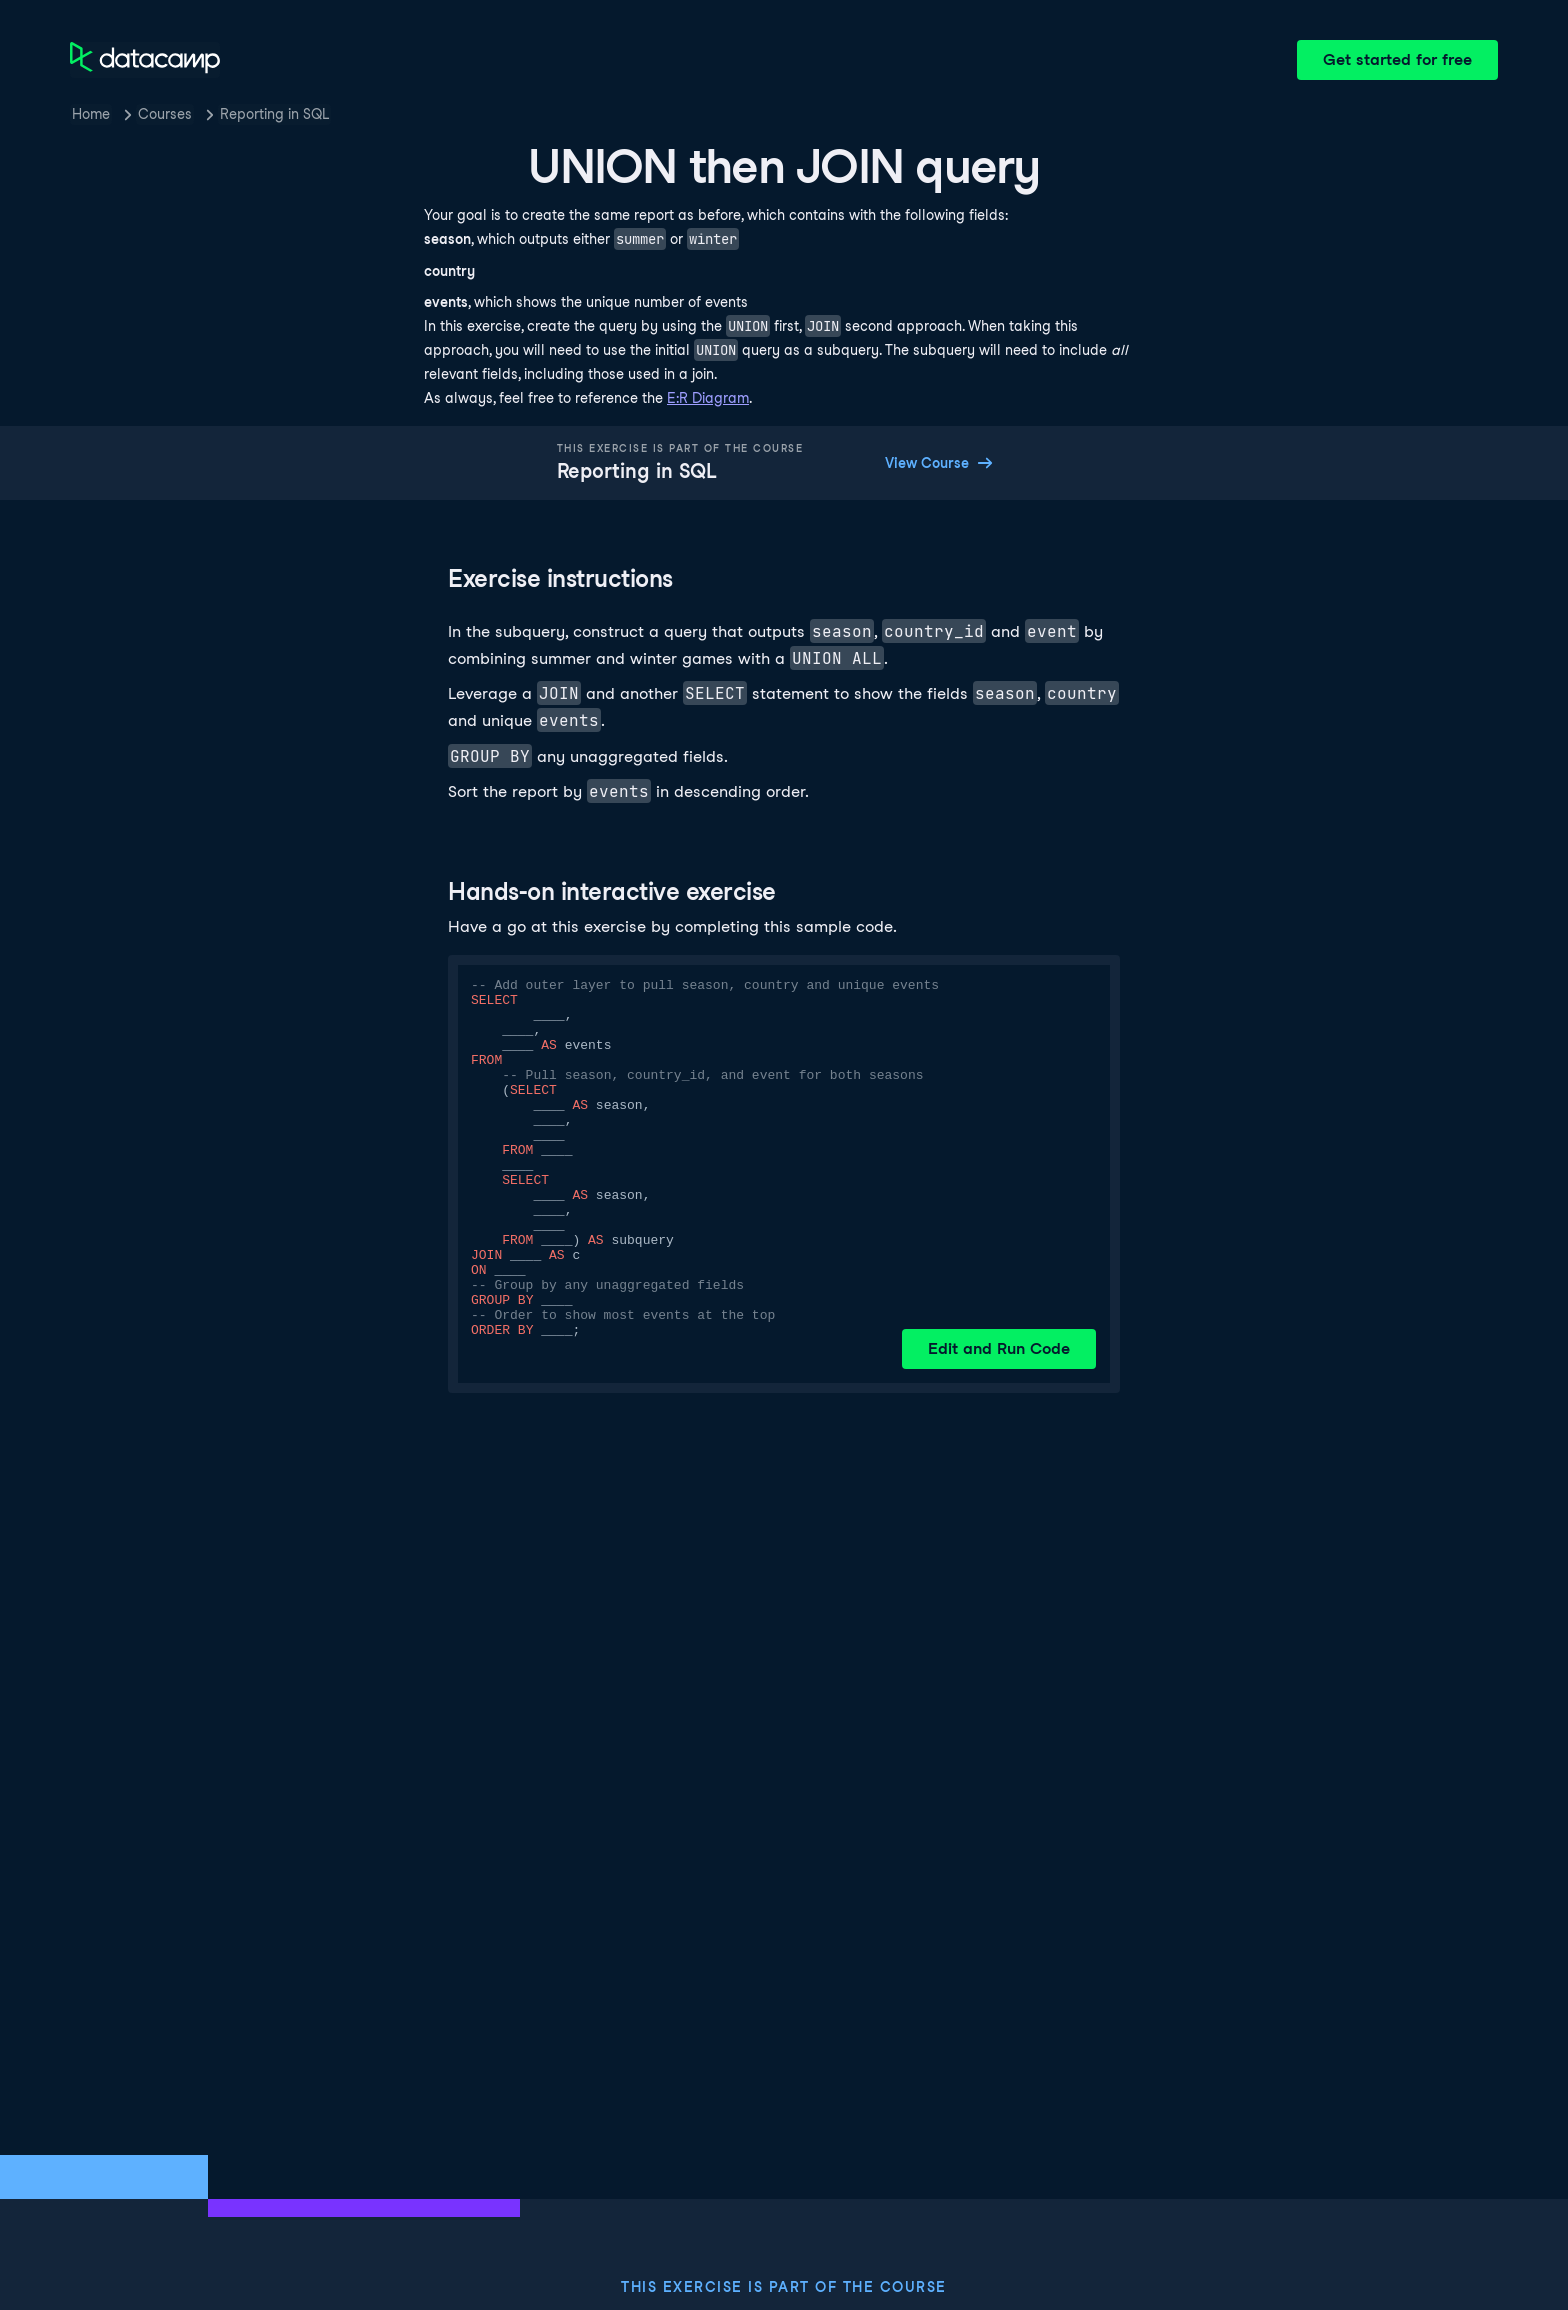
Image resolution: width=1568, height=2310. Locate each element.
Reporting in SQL (274, 114)
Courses (165, 114)
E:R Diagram (708, 398)
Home (91, 114)
